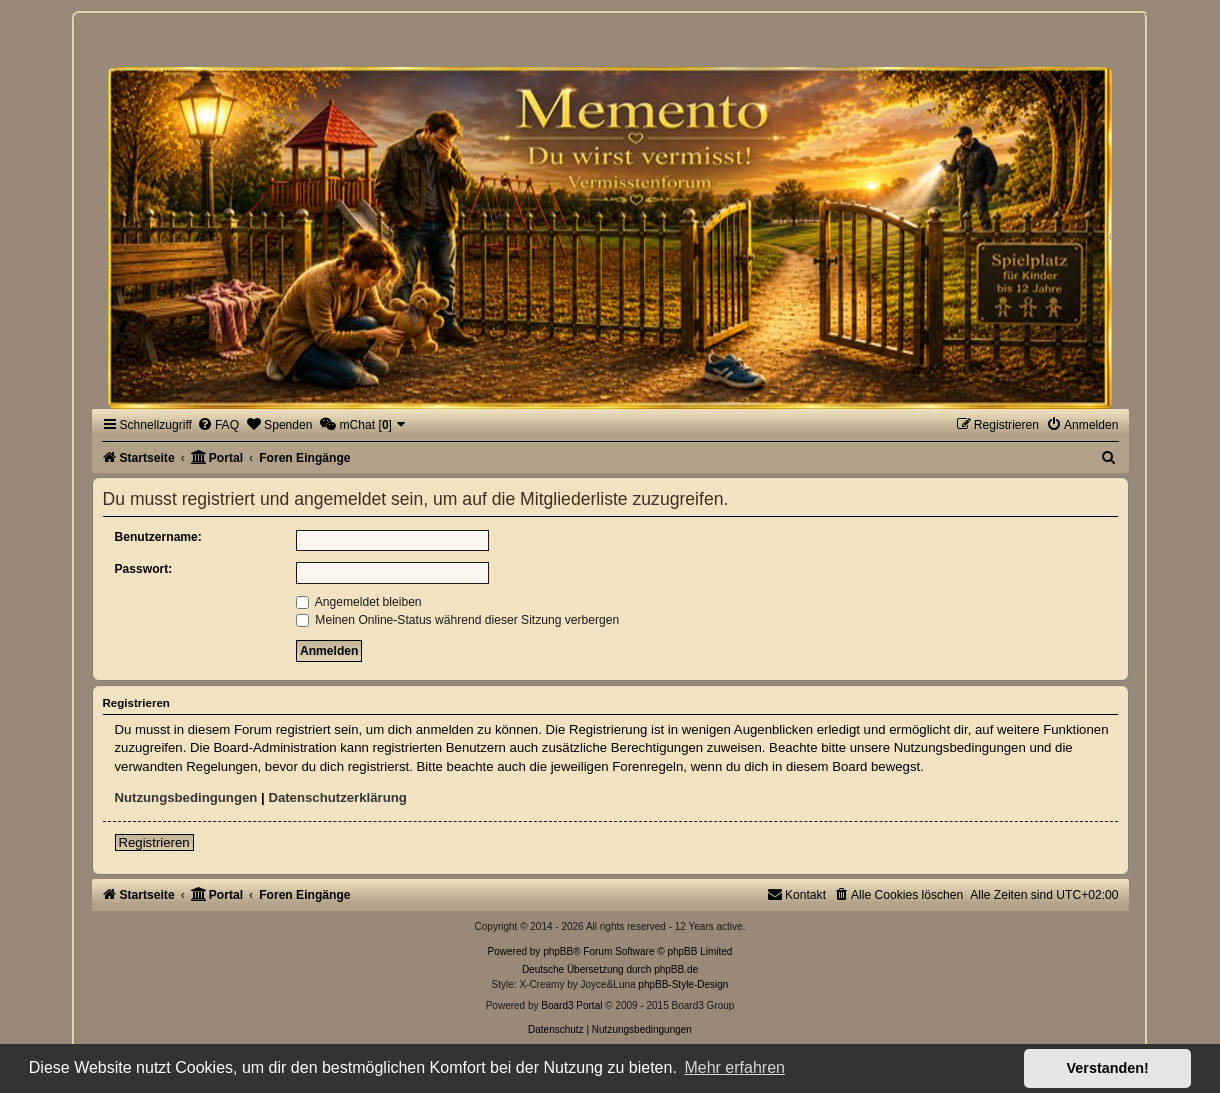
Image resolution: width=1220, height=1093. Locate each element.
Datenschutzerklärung (337, 797)
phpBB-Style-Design (683, 984)
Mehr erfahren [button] (734, 1067)
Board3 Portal (571, 1005)
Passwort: (144, 569)
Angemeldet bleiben (359, 602)
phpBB (558, 951)
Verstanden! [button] (1108, 1068)
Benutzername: (158, 537)
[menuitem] (218, 425)
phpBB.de (676, 969)
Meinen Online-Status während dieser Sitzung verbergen (457, 620)
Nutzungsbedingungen (186, 797)
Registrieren (154, 842)
